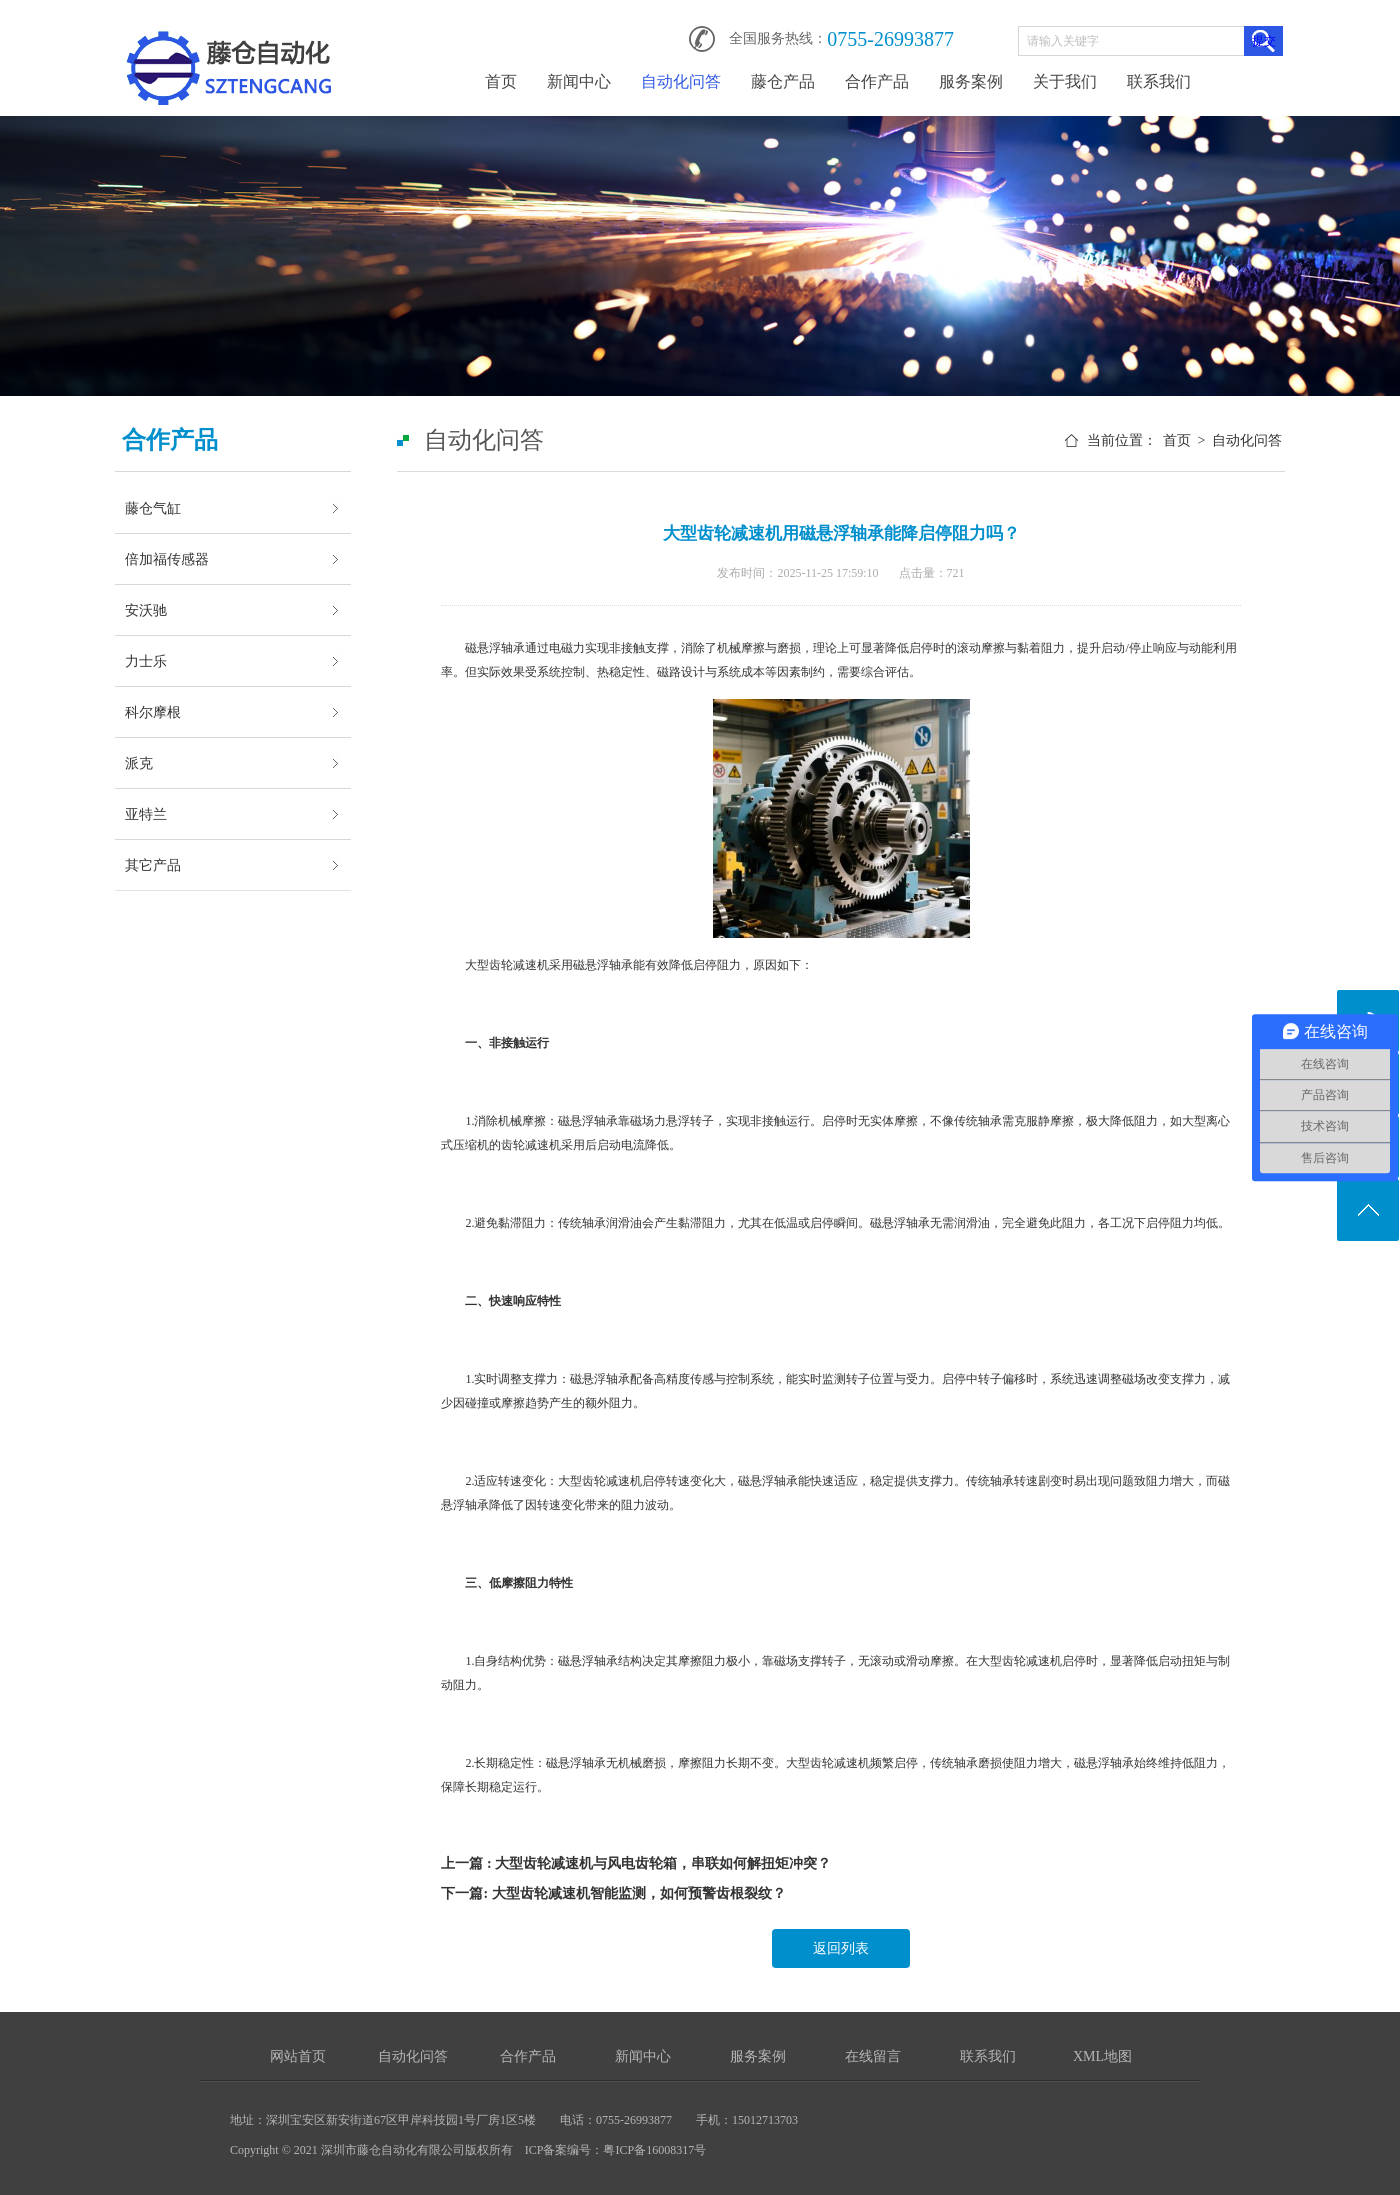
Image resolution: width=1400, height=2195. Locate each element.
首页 (501, 81)
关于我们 (1065, 81)
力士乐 (146, 661)
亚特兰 (146, 814)
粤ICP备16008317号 (654, 2150)
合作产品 (877, 81)
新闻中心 (579, 81)
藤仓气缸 (153, 508)
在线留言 (873, 2056)
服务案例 (971, 81)
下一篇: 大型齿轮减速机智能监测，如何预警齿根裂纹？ (613, 1893)
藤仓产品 (783, 81)
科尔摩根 (153, 712)
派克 (139, 763)
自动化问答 (681, 81)
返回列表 (841, 1948)
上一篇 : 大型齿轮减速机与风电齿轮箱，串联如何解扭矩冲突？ (636, 1863)
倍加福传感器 (167, 559)
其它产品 (153, 865)
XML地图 (1102, 2056)
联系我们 (1159, 81)
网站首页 (298, 2056)
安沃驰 (146, 610)
